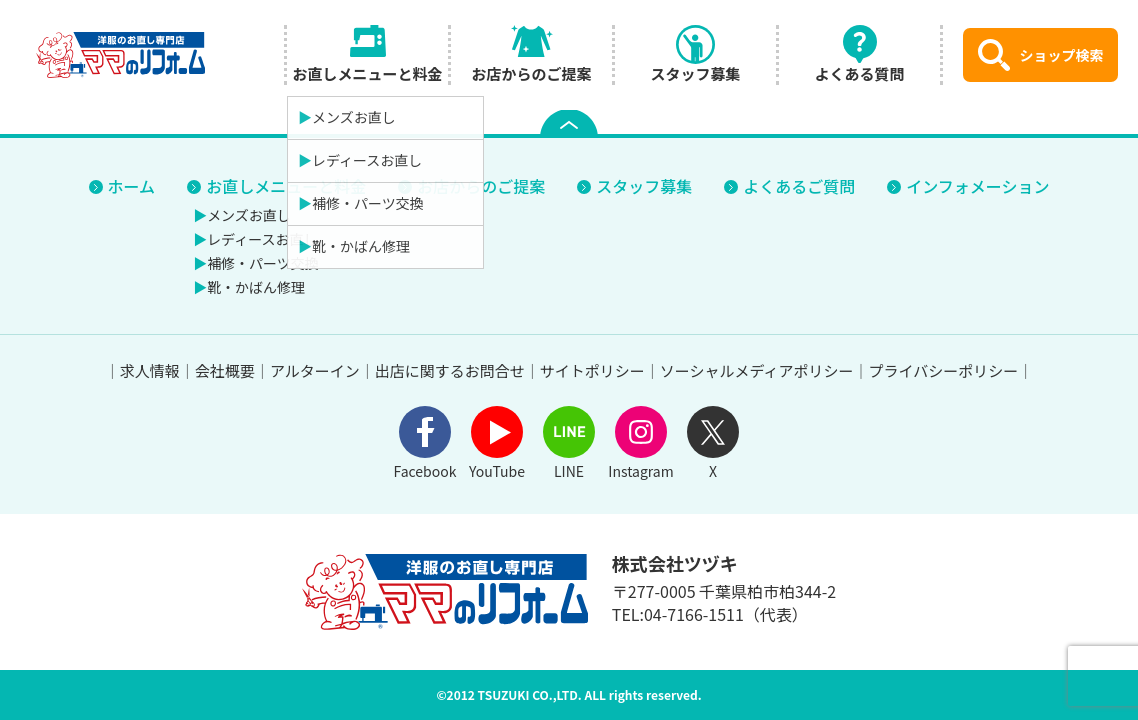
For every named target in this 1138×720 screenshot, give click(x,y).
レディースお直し (262, 239)
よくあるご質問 (799, 186)
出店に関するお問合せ (450, 370)
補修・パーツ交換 (263, 263)
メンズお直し (249, 215)
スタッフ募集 (644, 186)
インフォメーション (977, 186)
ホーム (132, 186)
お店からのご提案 (481, 186)
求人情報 (150, 370)
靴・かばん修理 (256, 287)
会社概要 (225, 370)
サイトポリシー (592, 370)
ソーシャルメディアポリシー (757, 370)
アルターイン (315, 370)
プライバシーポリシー (943, 370)
